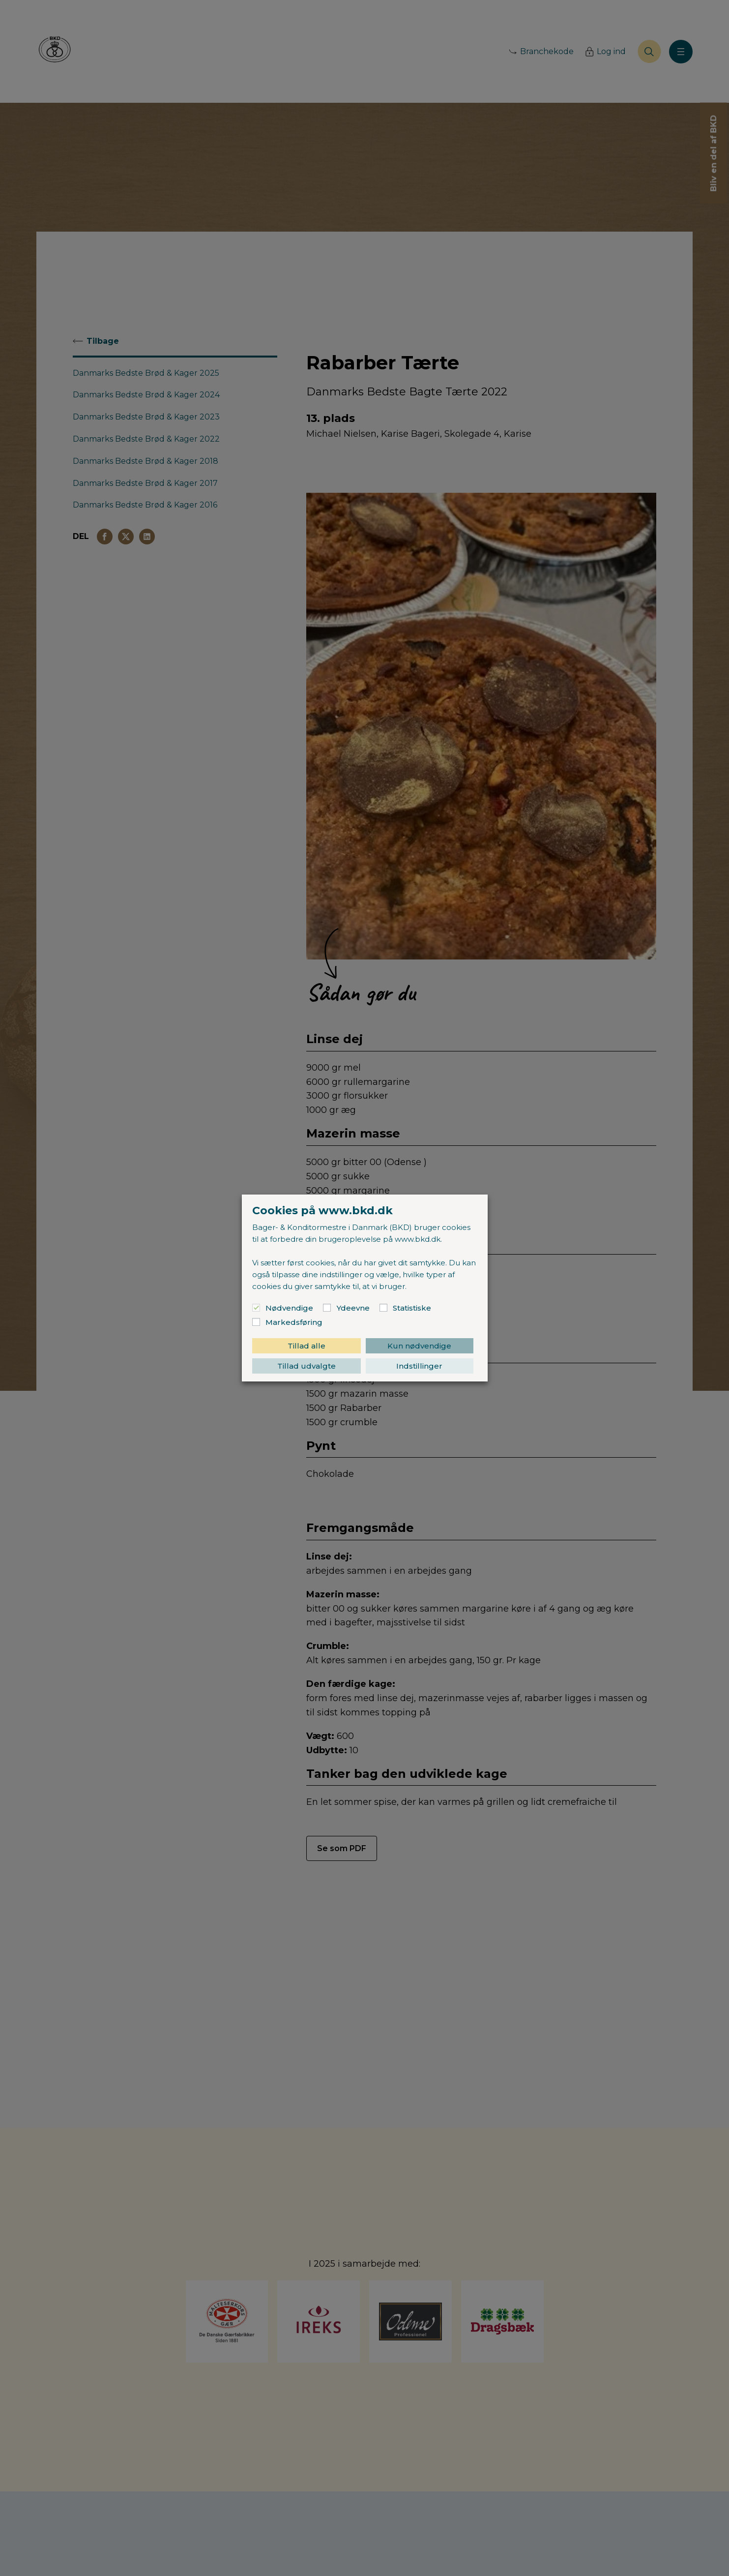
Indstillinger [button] (419, 1366)
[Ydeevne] (327, 1308)
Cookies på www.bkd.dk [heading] (322, 1211)
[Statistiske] (383, 1308)
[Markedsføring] (256, 1322)
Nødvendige (289, 1308)
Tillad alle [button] (306, 1345)
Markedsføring (293, 1322)
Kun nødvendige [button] (419, 1345)
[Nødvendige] (256, 1308)
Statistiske (412, 1308)
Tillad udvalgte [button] (306, 1366)
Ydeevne (353, 1308)
